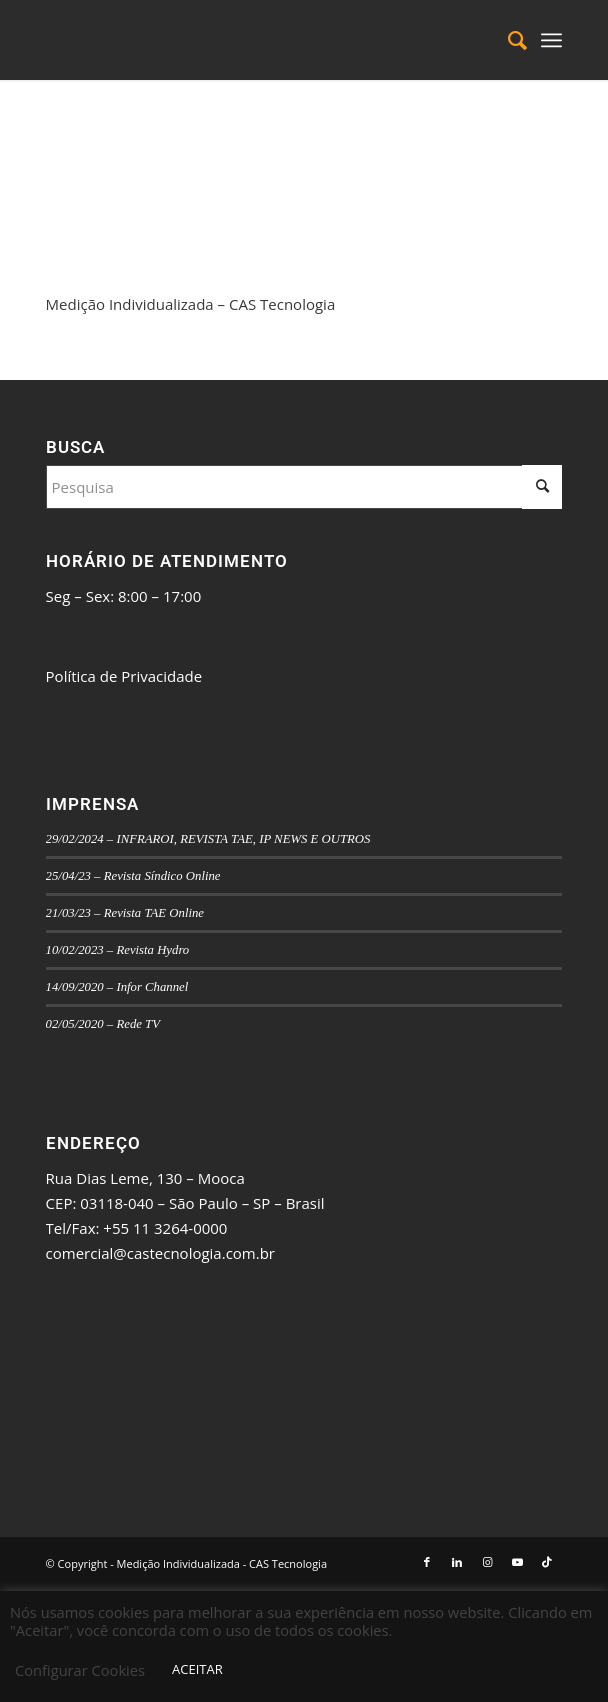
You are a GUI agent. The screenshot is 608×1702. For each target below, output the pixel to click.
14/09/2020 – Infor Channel (117, 987)
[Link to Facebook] (427, 1562)
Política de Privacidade (124, 676)
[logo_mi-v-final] (252, 40)
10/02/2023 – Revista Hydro (118, 950)
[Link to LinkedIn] (457, 1562)
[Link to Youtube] (517, 1562)
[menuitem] (507, 40)
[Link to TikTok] (547, 1562)
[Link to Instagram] (487, 1562)
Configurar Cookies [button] (80, 1670)
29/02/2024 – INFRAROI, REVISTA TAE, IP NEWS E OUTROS (208, 839)
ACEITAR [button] (197, 1669)
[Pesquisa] (507, 40)
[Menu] (551, 40)
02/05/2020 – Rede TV (103, 1024)
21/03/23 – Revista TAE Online (125, 913)
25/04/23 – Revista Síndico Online (133, 876)
